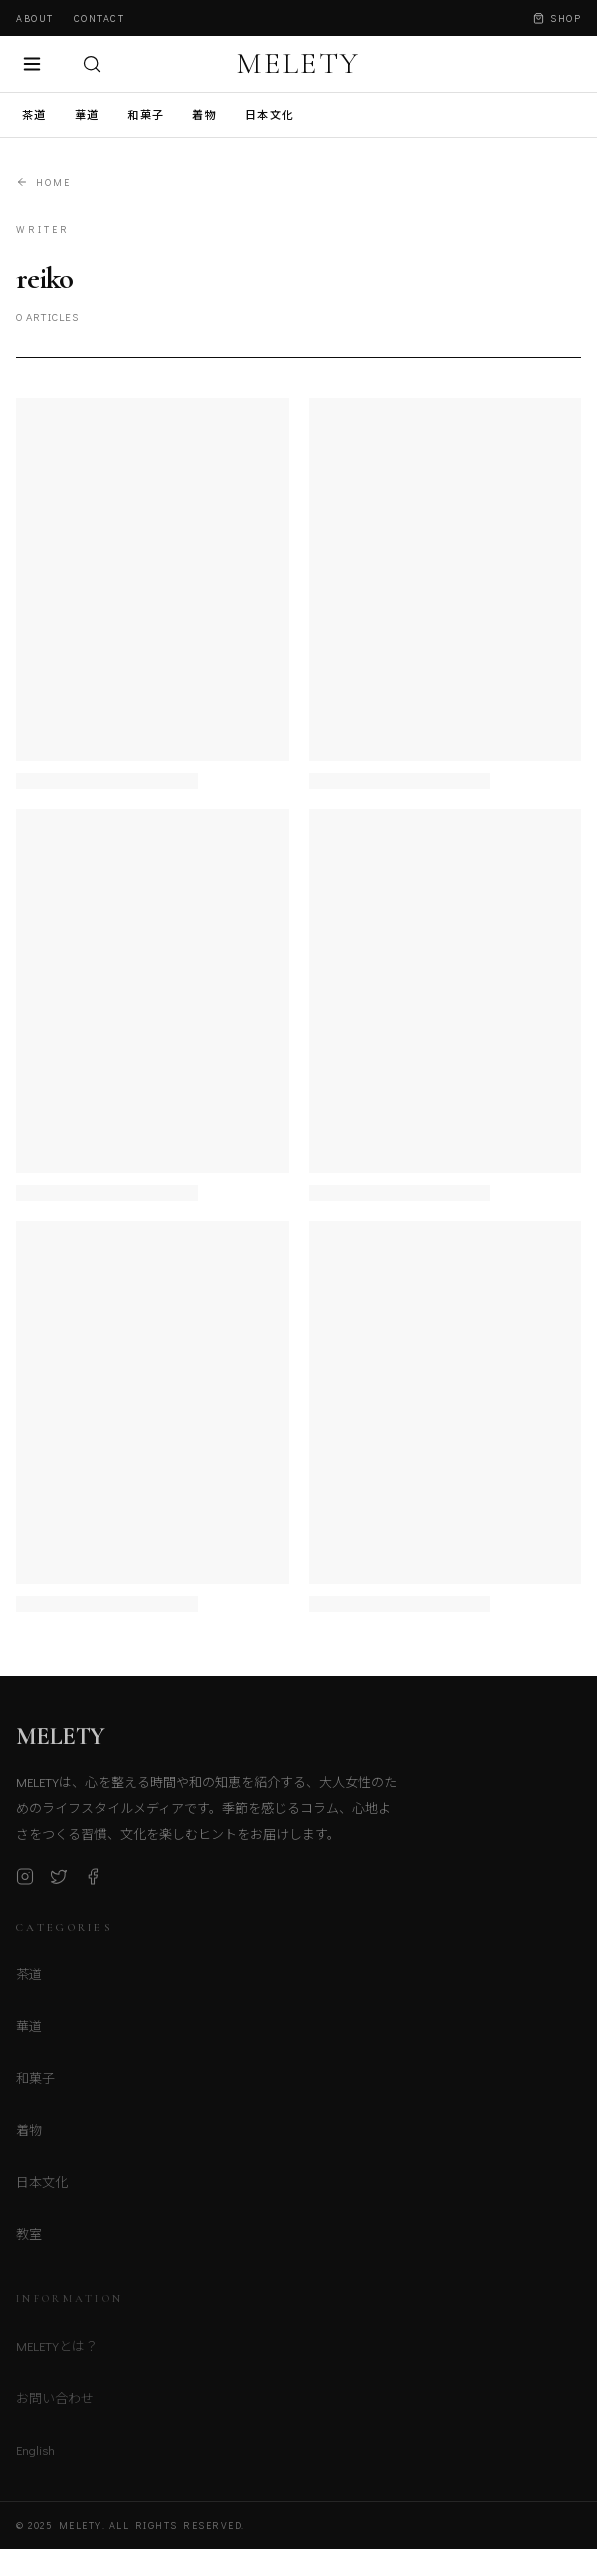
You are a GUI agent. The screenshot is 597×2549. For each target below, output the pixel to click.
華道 (87, 114)
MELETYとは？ (57, 2351)
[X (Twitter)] (59, 1881)
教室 (29, 2239)
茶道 (34, 114)
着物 (204, 114)
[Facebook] (93, 1881)
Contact (99, 18)
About (35, 18)
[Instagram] (25, 1881)
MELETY (298, 64)
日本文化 (269, 114)
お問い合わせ (55, 2403)
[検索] (92, 64)
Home (43, 182)
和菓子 (145, 114)
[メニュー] (32, 64)
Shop (557, 18)
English (35, 2455)
